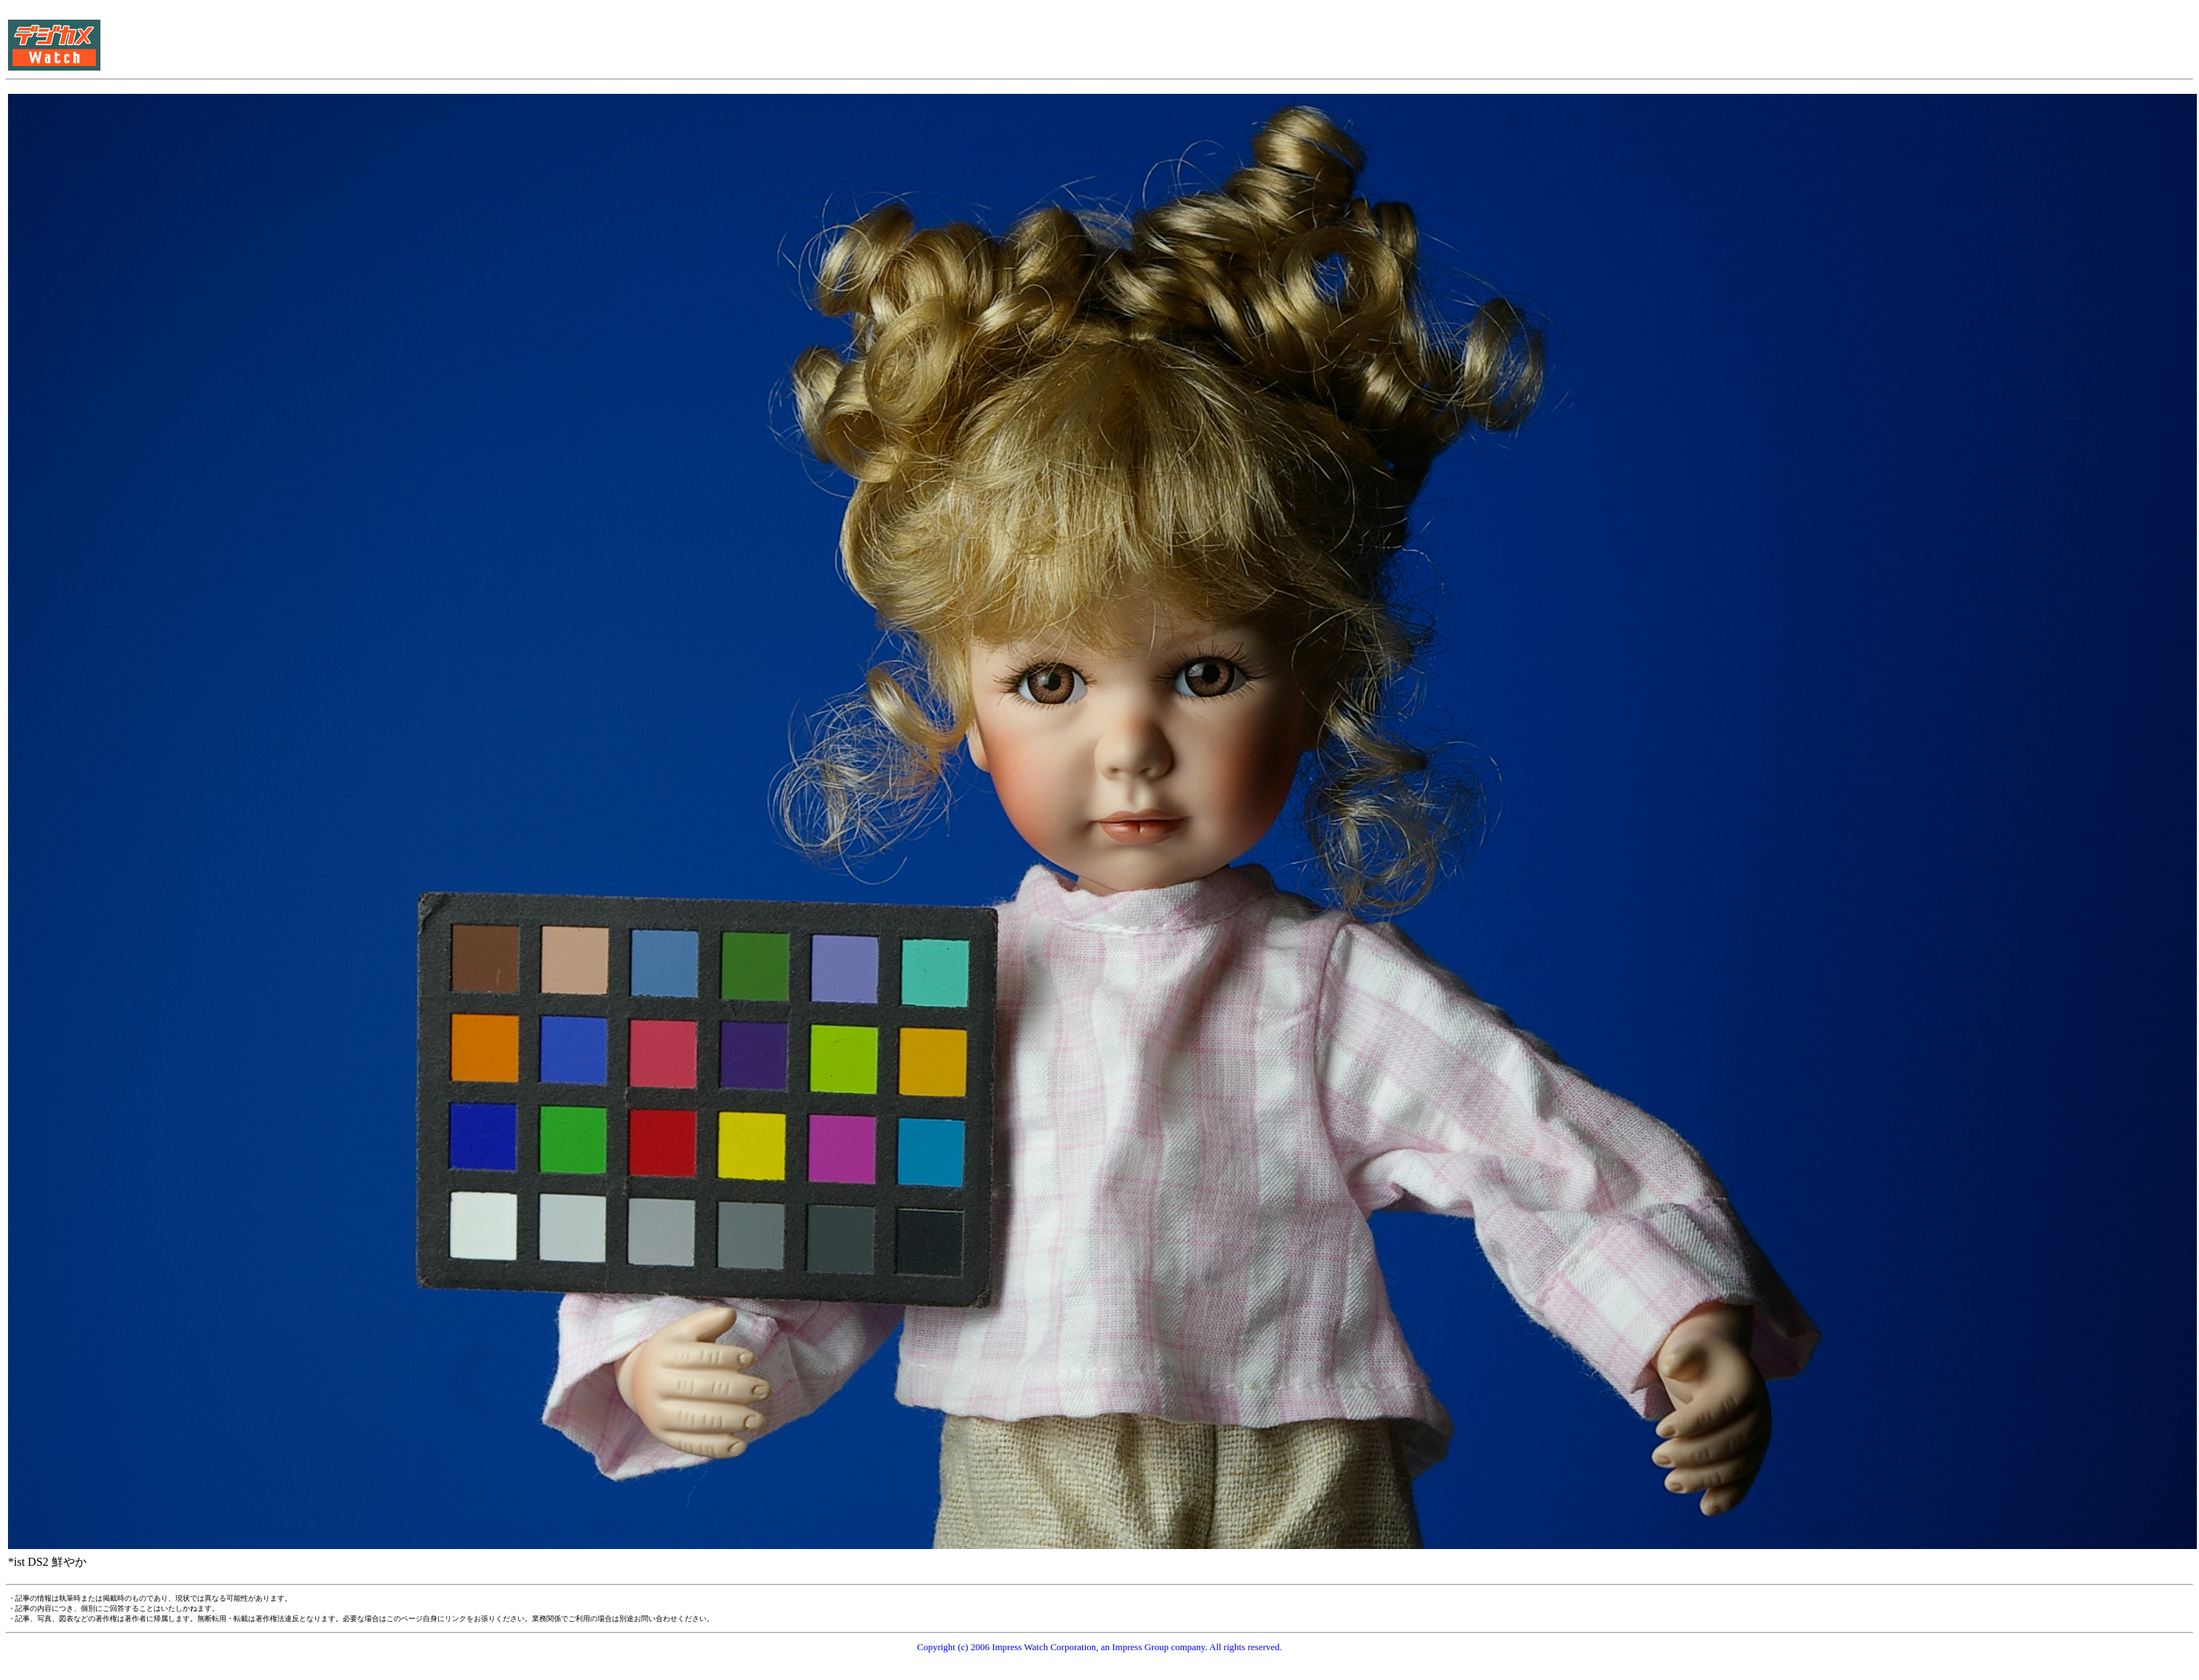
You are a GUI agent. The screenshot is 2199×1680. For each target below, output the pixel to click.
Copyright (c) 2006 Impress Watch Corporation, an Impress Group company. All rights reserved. (1099, 1646)
